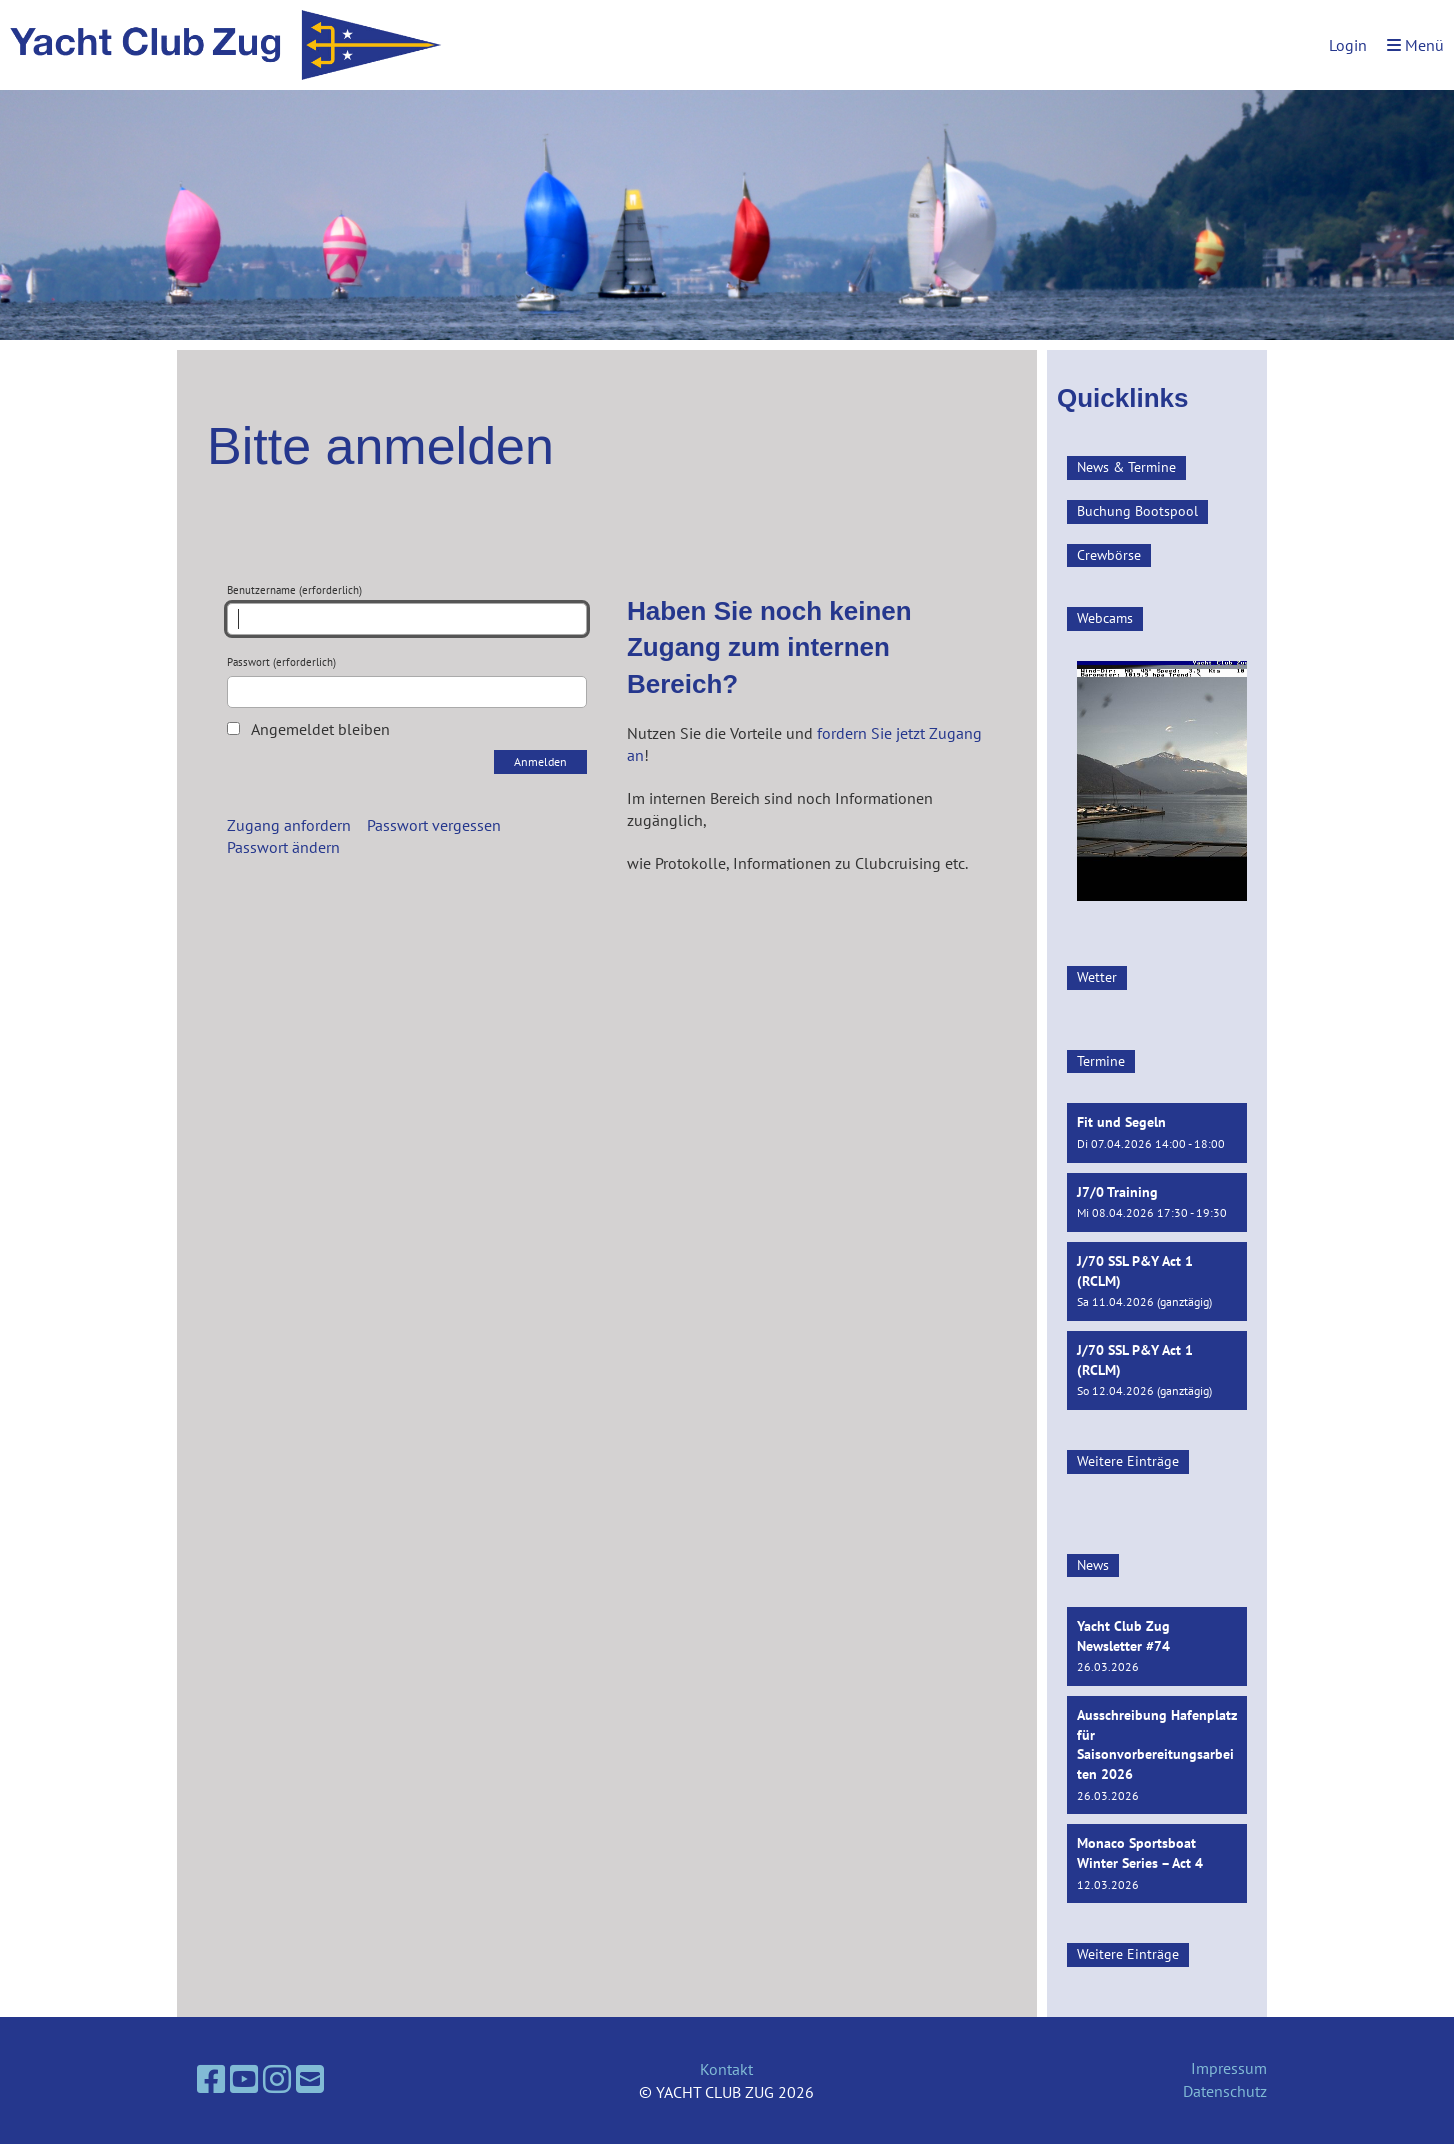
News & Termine (1126, 467)
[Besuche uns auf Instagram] (277, 2079)
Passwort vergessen (434, 825)
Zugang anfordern (289, 825)
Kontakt (726, 2069)
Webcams (1105, 618)
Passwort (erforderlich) (407, 681)
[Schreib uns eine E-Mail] (310, 2079)
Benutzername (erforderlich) (407, 609)
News (1093, 1565)
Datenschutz (1225, 2091)
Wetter (1097, 977)
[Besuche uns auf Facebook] (211, 2079)
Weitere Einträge (1128, 1461)
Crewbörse (1109, 555)
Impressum (1229, 2068)
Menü (1415, 45)
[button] (1157, 1132)
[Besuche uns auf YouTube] (244, 2079)
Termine (1101, 1061)
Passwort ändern (283, 847)
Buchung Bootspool (1137, 511)
